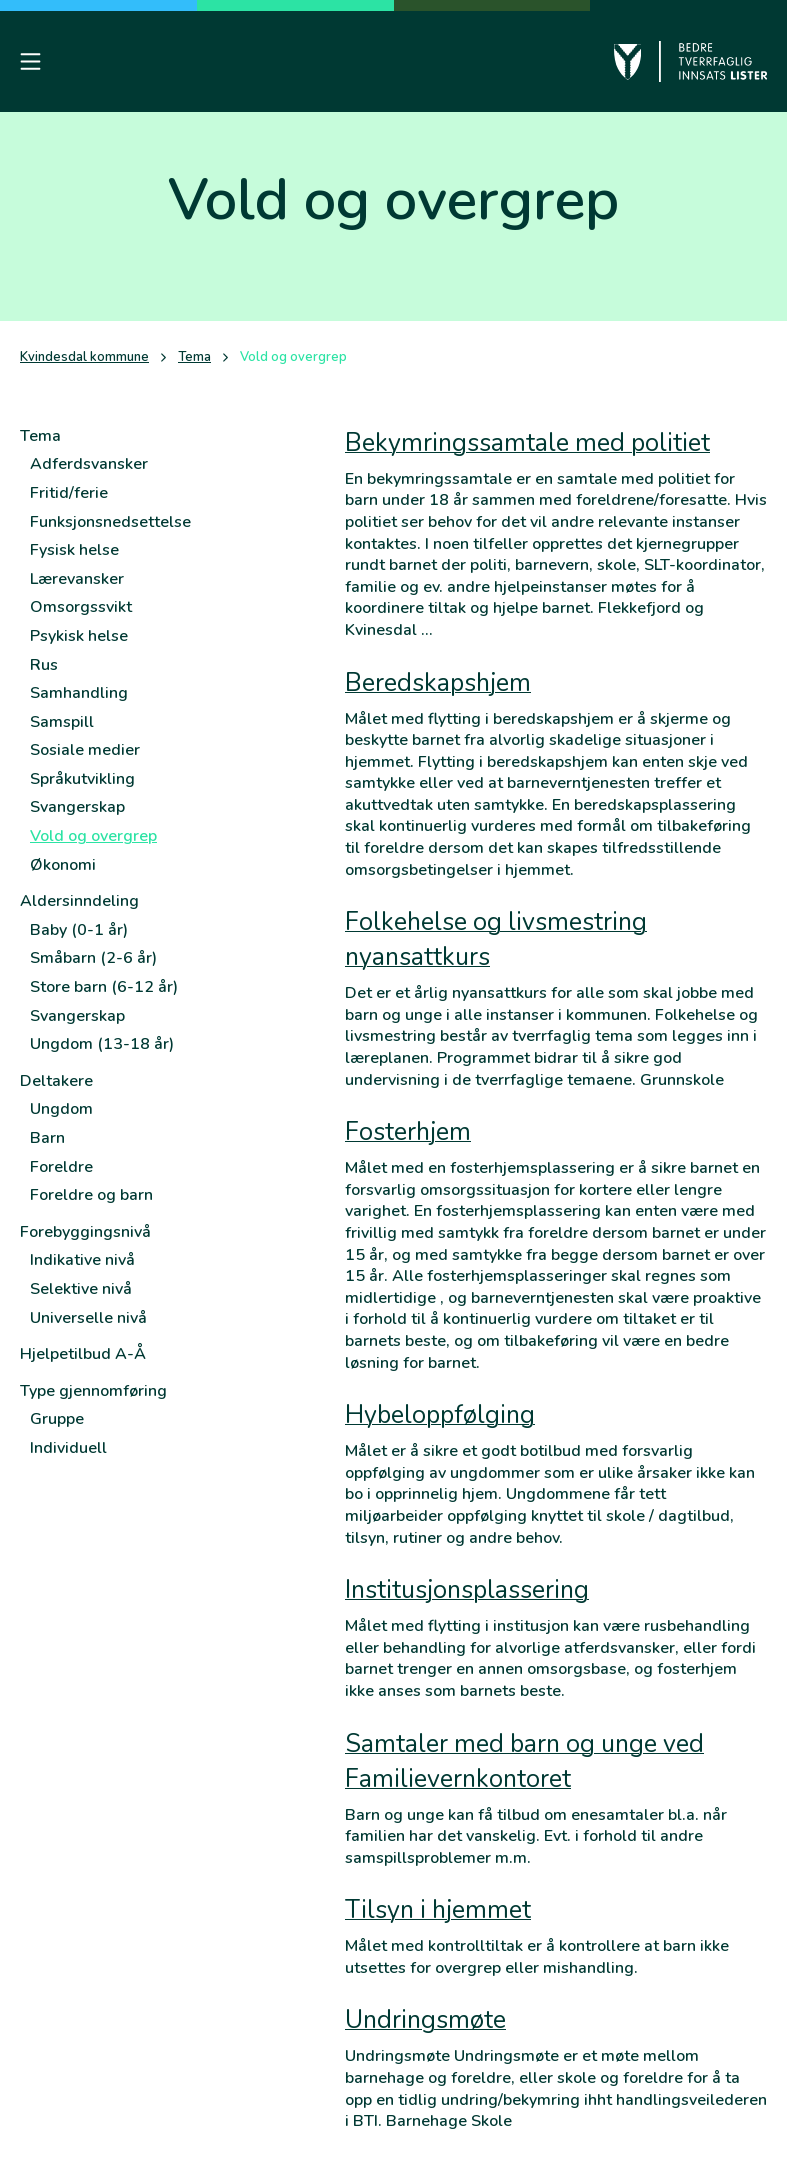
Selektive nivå (81, 1289)
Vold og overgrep (93, 836)
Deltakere (56, 1081)
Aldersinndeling (79, 901)
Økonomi (63, 865)
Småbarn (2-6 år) (93, 958)
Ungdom (61, 1109)
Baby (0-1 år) (79, 930)
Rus (44, 665)
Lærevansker (77, 579)
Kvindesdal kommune (84, 357)
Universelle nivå (88, 1318)
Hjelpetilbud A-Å (83, 1354)
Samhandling (79, 693)
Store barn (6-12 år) (104, 987)
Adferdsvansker (89, 464)
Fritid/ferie (69, 493)
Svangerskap (77, 807)
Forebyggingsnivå (85, 1232)
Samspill (62, 722)
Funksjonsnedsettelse (110, 522)
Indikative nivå (82, 1260)
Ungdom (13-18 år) (102, 1044)
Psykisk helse (79, 636)
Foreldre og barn (91, 1195)
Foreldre (61, 1167)
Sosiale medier (85, 750)
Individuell (68, 1448)
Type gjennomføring (93, 1391)
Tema (194, 357)
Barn (47, 1138)
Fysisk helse (74, 550)
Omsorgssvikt (81, 607)
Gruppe (57, 1419)
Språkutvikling (82, 779)
